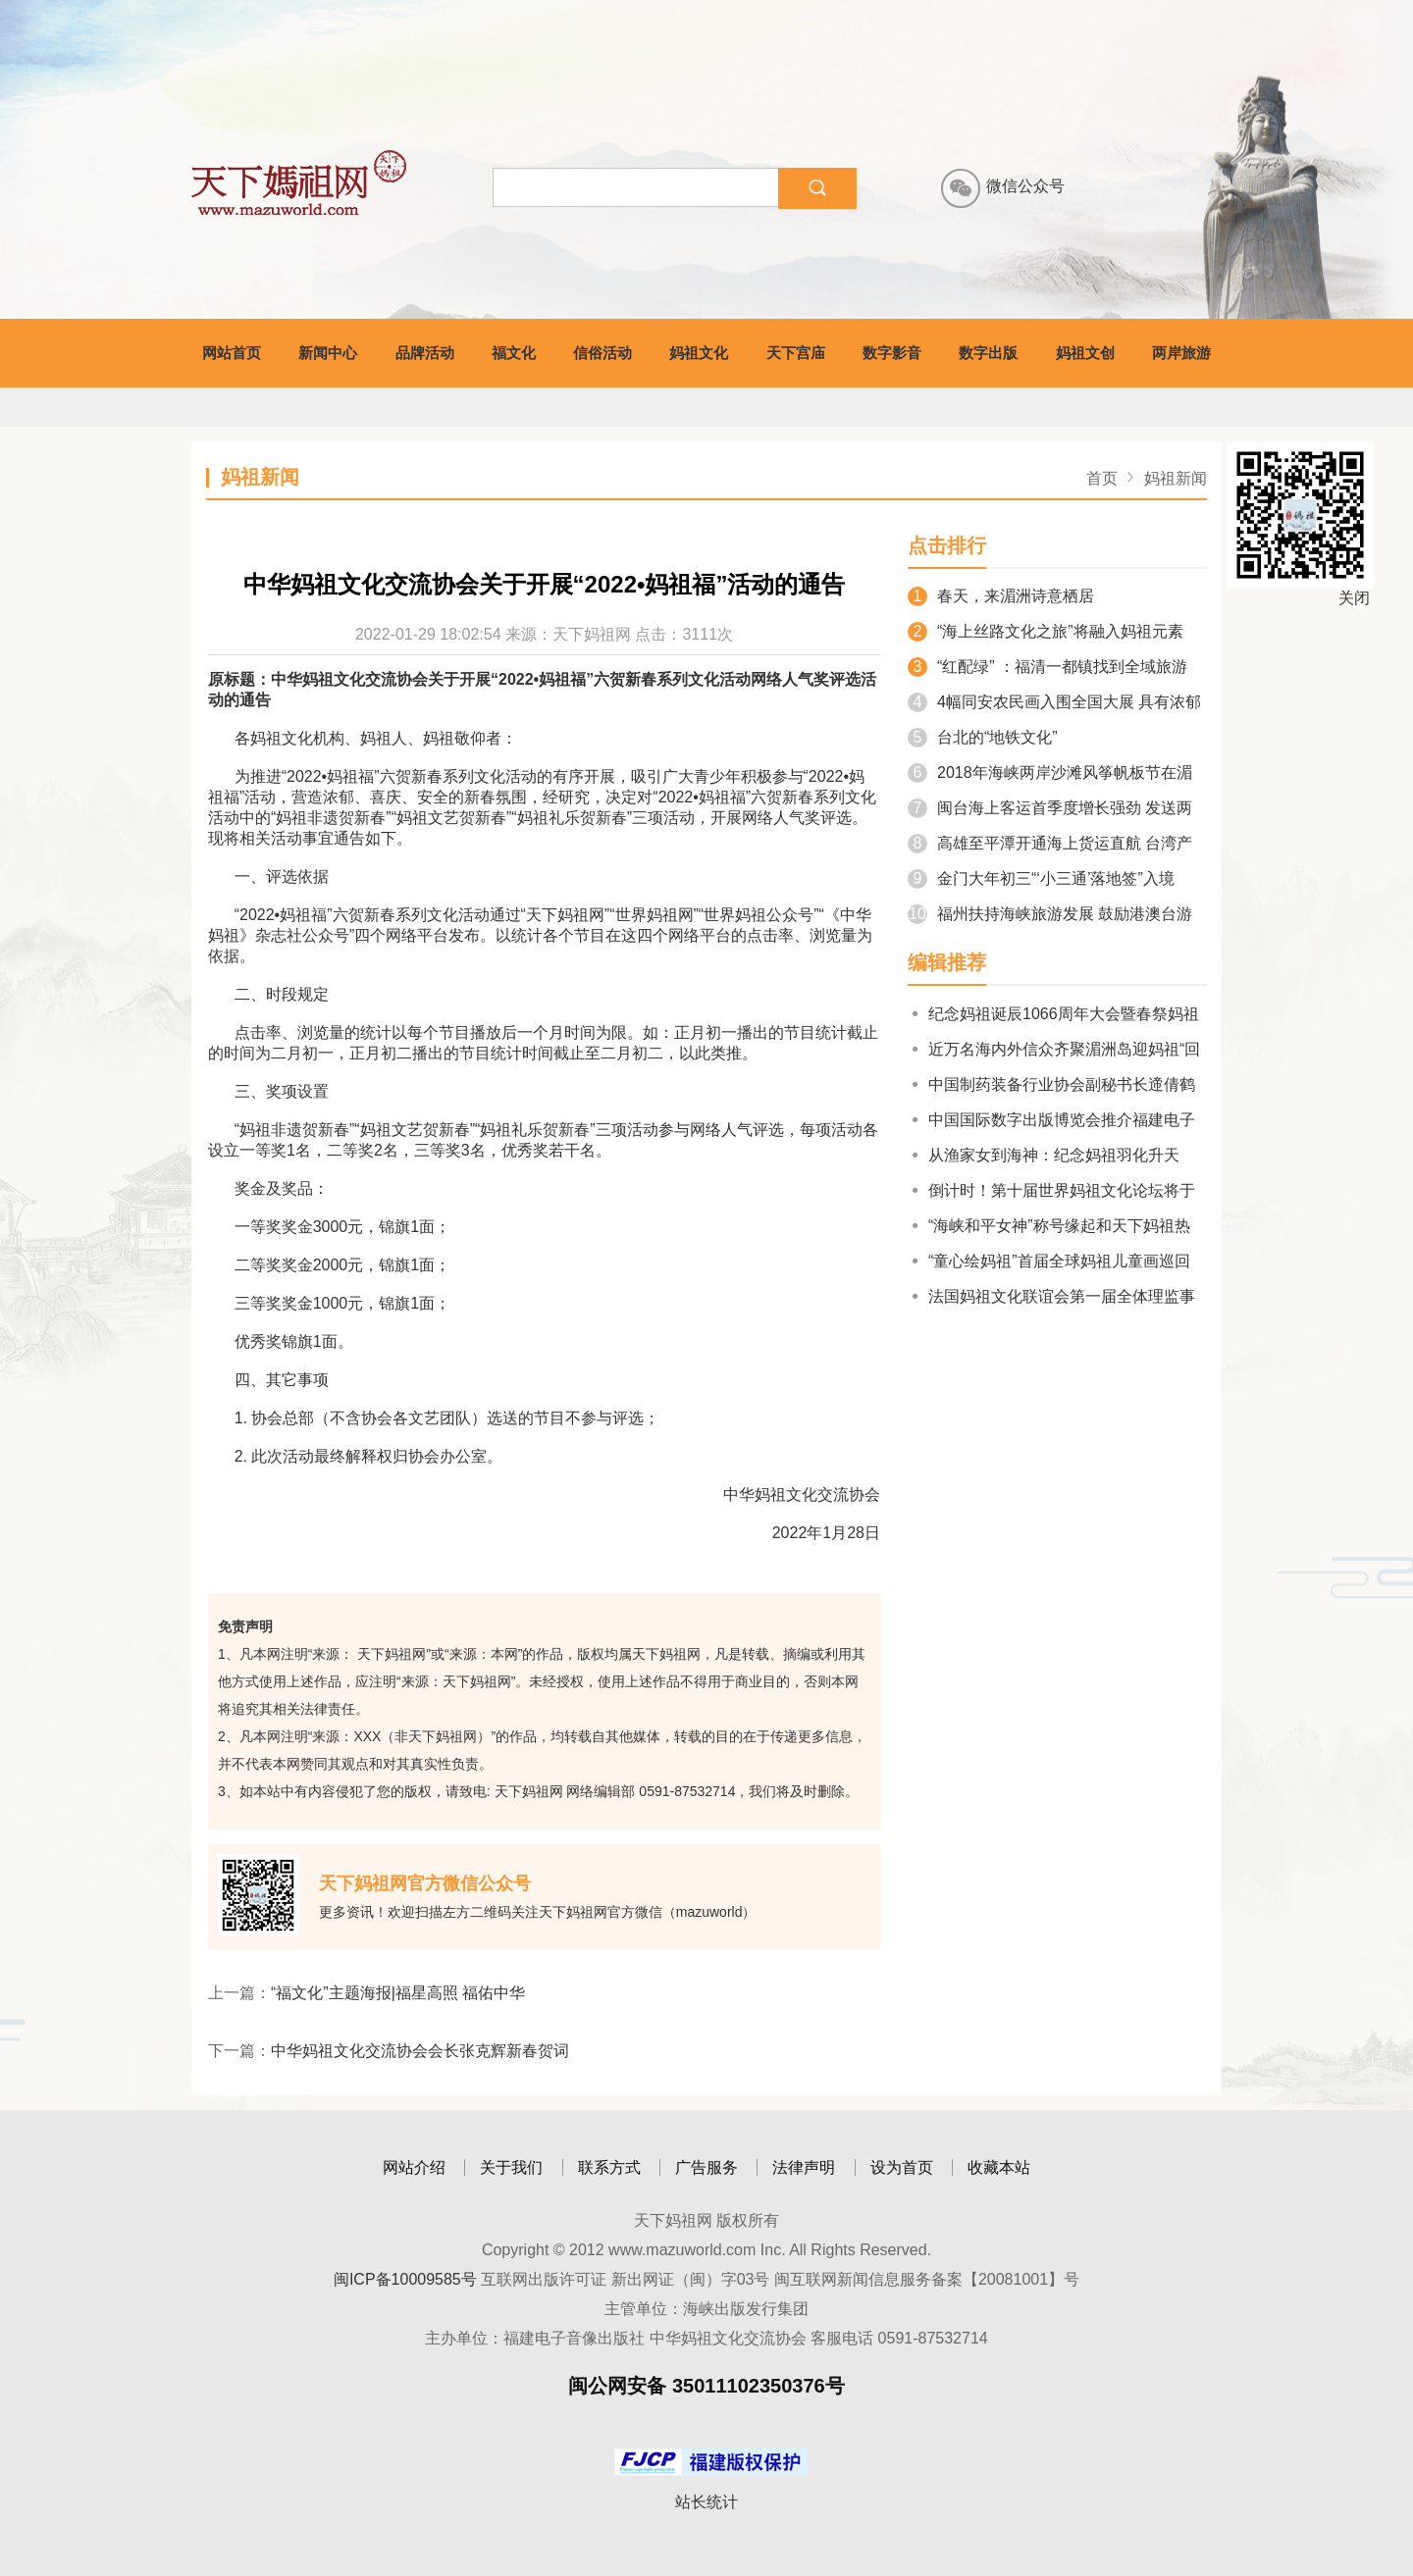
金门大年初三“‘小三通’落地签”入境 (1041, 878)
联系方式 (609, 2167)
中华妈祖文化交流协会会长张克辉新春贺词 (420, 2050)
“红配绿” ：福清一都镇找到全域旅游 (1047, 666)
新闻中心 (327, 352)
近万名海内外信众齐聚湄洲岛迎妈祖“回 (1054, 1049)
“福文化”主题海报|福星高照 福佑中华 (398, 1992)
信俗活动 (602, 352)
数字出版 (988, 352)
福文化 (514, 352)
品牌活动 (424, 352)
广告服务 (706, 2167)
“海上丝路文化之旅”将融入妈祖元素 (1045, 631)
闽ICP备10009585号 (405, 2279)
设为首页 (901, 2167)
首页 (1102, 478)
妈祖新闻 (1175, 478)
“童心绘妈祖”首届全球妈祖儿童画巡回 (1049, 1261)
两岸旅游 (1181, 352)
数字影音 (892, 352)
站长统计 (706, 2502)
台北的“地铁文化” (983, 737)
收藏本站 (999, 2167)
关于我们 (511, 2167)
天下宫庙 (795, 352)
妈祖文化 (698, 352)
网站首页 (231, 352)
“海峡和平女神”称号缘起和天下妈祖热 (1049, 1225)
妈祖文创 (1085, 352)
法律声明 (803, 2167)
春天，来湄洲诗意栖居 (1001, 596)
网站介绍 (414, 2167)
